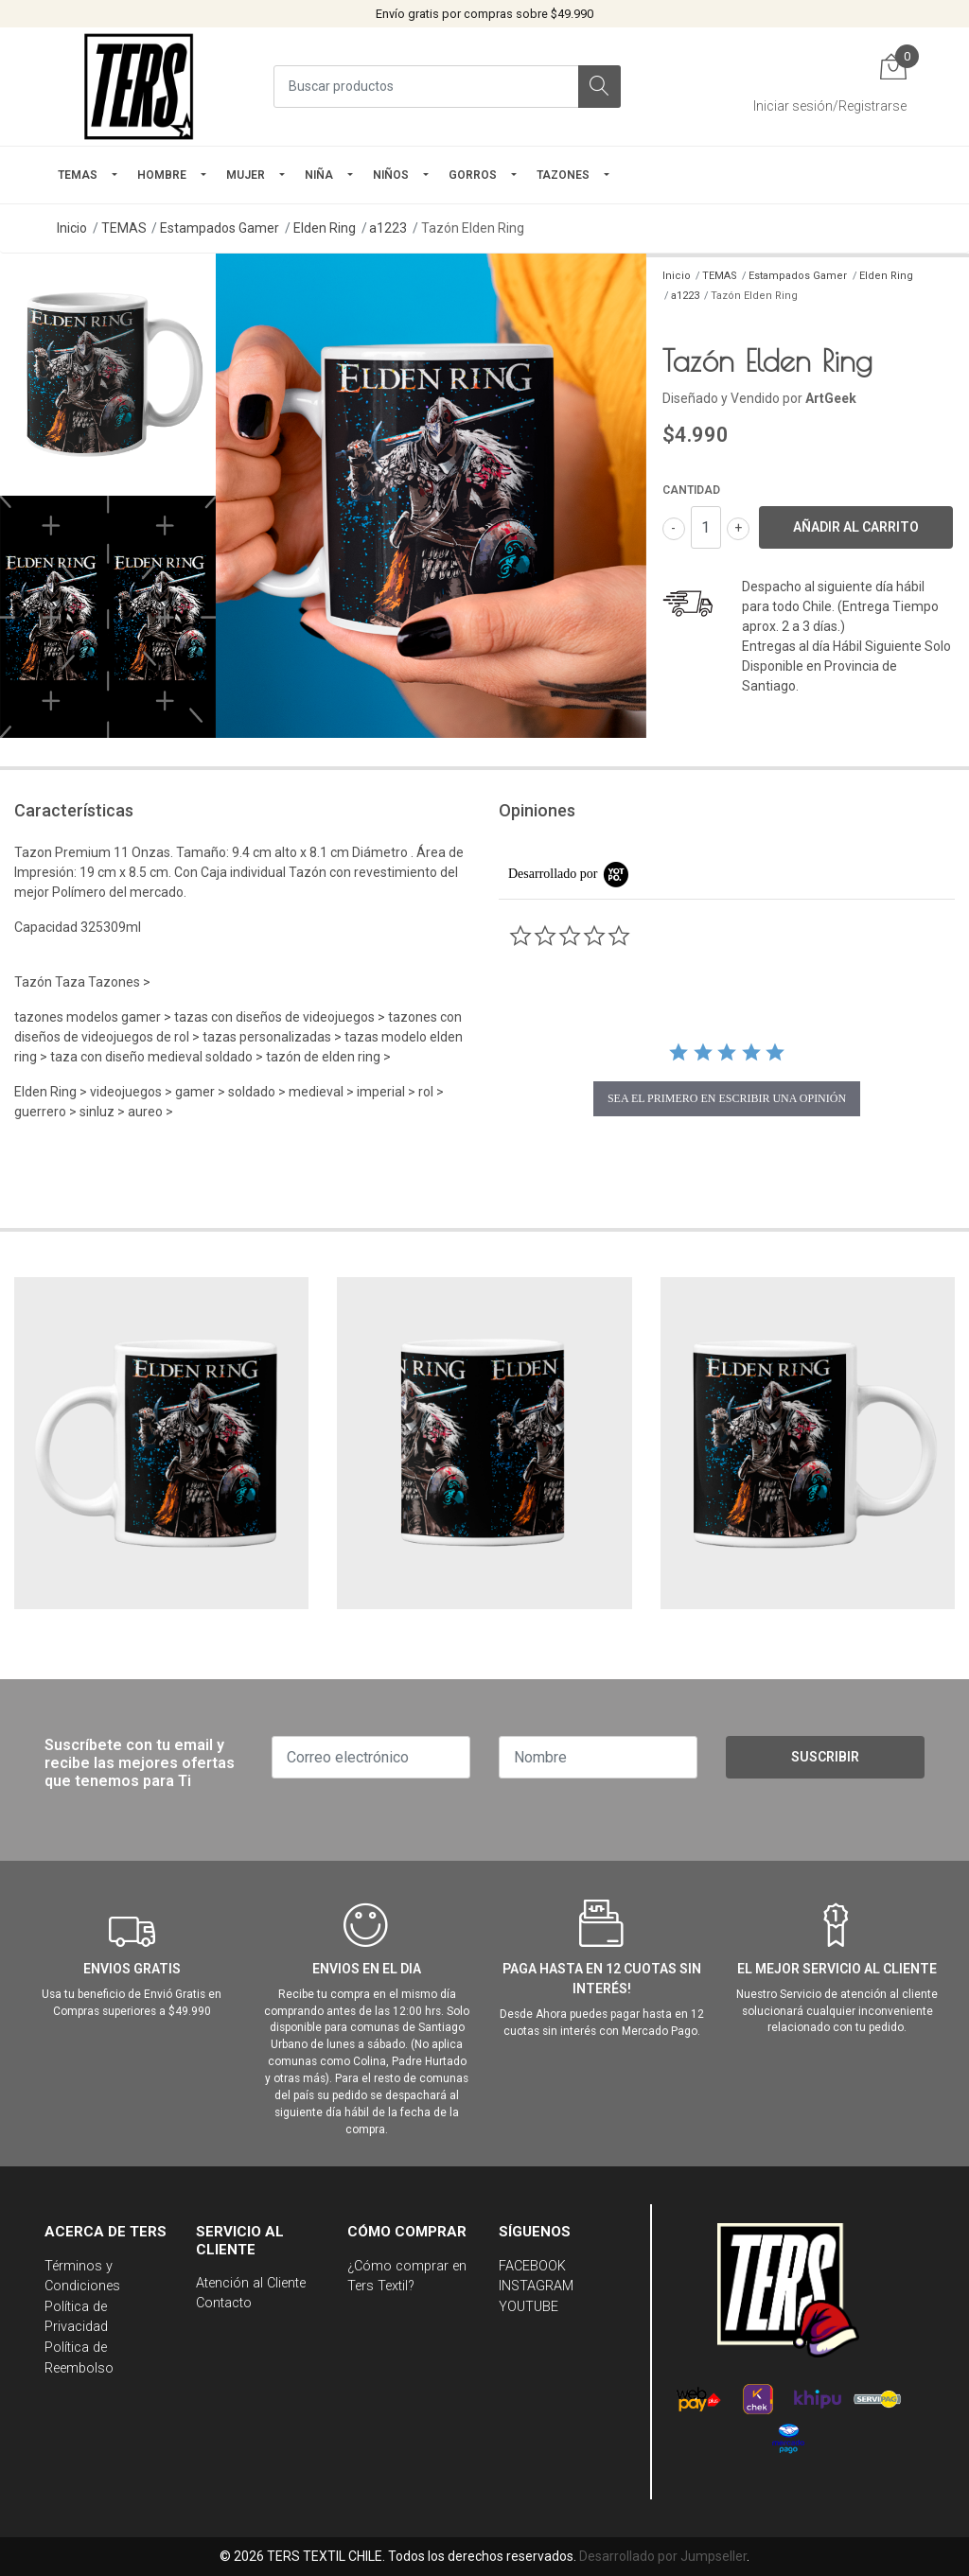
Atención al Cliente (251, 2283)
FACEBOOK (532, 2266)
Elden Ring (324, 228)
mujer (245, 175)
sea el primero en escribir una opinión (727, 1098)
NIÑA (319, 175)
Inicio (72, 228)
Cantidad (691, 490)
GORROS (473, 175)
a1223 (388, 228)
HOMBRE (161, 175)
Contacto (224, 2303)
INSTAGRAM (536, 2286)
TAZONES (563, 175)
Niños (391, 175)
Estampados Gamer (219, 228)
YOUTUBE (528, 2307)
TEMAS (77, 175)
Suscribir (825, 1756)
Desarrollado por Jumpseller (663, 2556)
